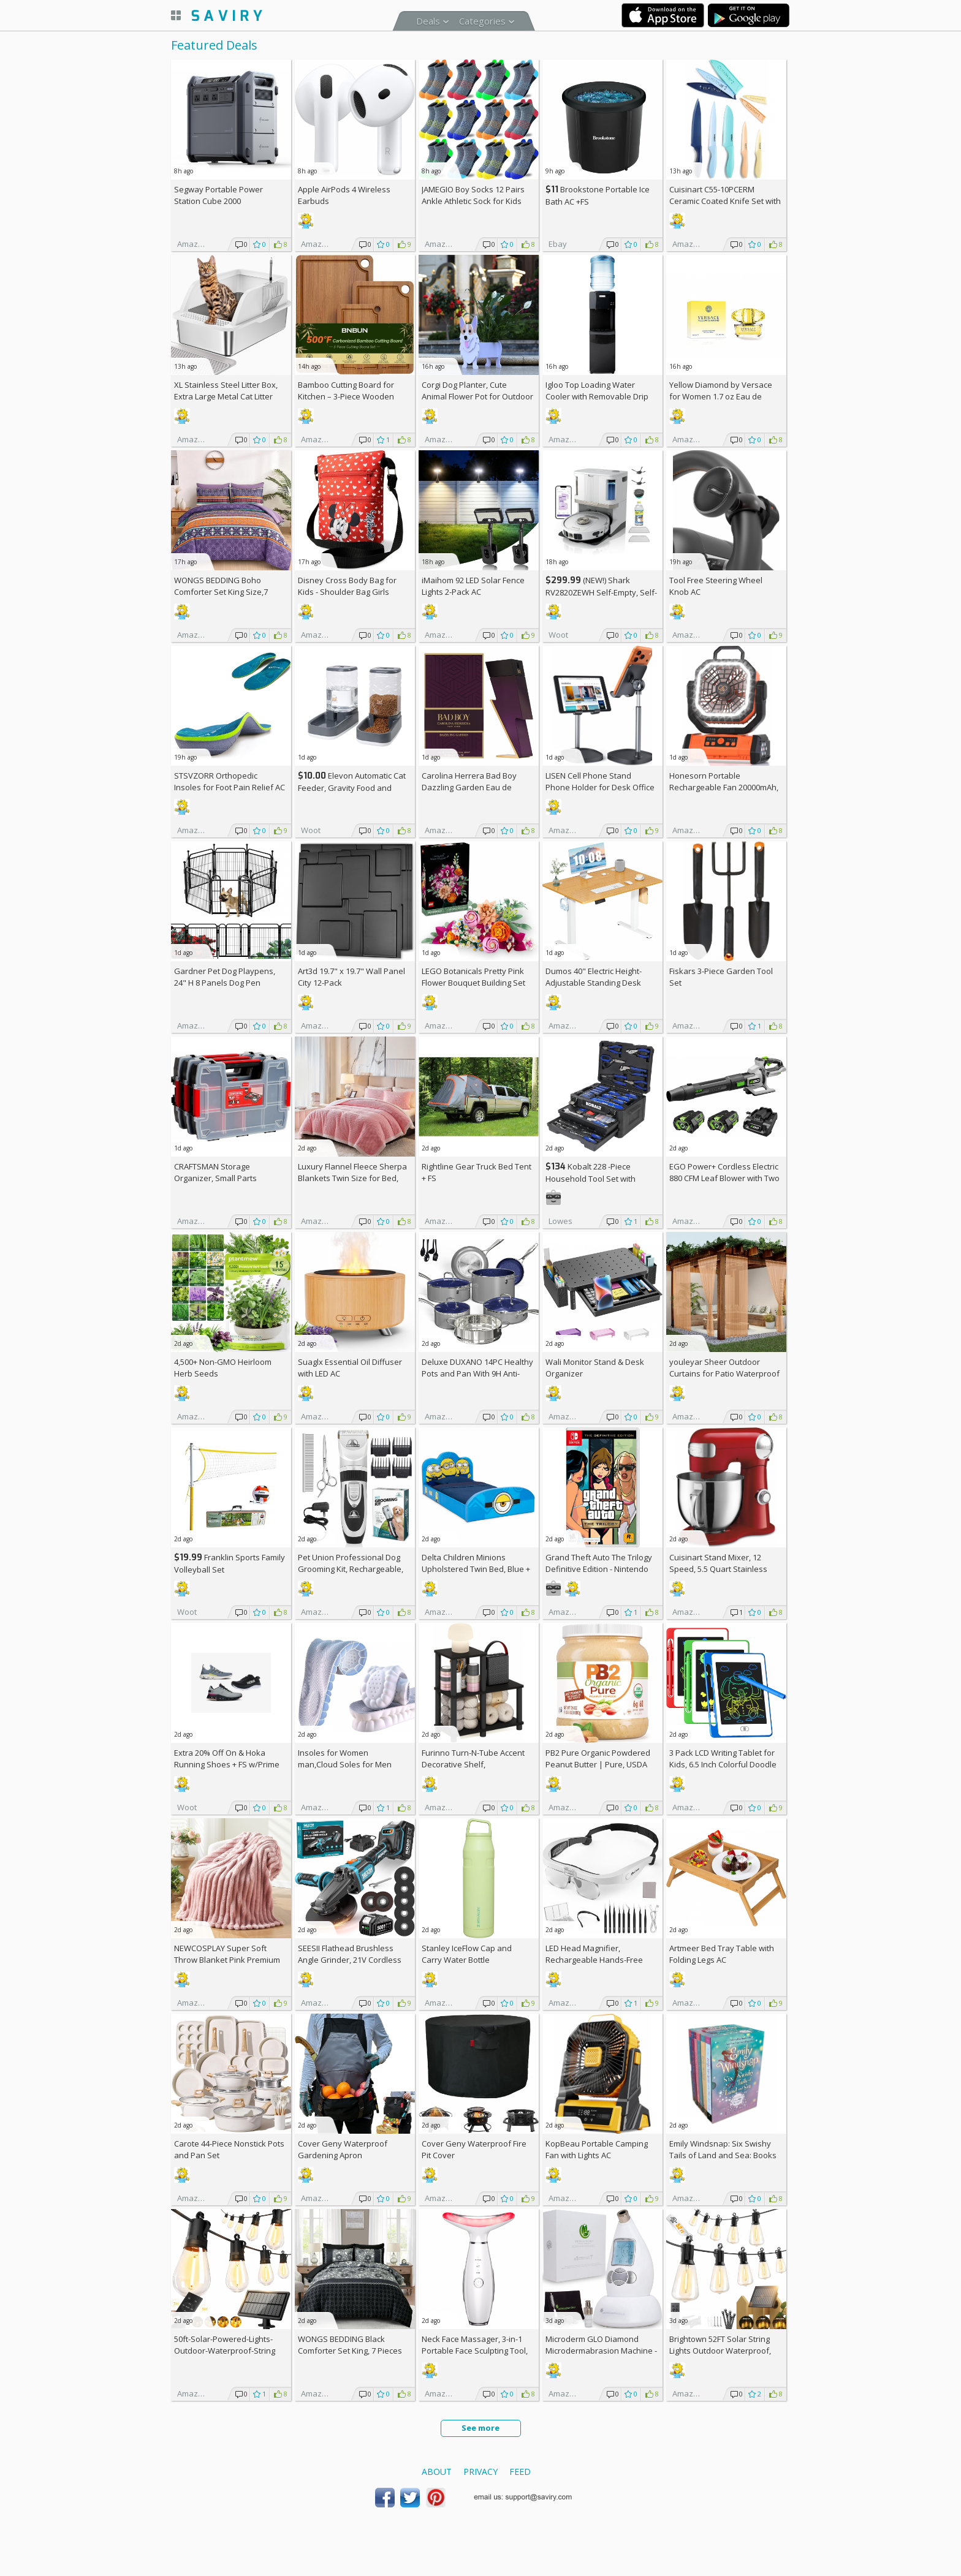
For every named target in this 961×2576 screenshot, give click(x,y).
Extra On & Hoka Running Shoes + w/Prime (226, 1758)
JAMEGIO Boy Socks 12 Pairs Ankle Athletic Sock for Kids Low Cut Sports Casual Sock (473, 201)
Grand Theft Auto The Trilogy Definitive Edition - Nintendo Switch (598, 1569)
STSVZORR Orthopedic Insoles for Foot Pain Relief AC (229, 781)
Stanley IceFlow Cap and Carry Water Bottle (467, 1954)
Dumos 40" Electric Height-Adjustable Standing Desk (593, 976)
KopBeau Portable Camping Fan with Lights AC (596, 2149)
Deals (428, 21)
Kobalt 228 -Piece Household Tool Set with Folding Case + (590, 1178)
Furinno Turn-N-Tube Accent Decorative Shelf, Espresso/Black (473, 1764)
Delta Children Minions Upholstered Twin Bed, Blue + (476, 1569)
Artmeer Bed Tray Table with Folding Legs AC (721, 1954)
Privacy (480, 2471)
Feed (520, 2471)
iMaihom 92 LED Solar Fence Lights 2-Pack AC (473, 586)
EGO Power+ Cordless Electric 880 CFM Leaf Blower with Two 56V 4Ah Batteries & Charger (724, 1178)
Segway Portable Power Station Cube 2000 (218, 195)
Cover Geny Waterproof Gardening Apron (342, 2149)
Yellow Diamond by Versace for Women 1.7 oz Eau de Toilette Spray (720, 396)
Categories (482, 21)
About (437, 2471)
